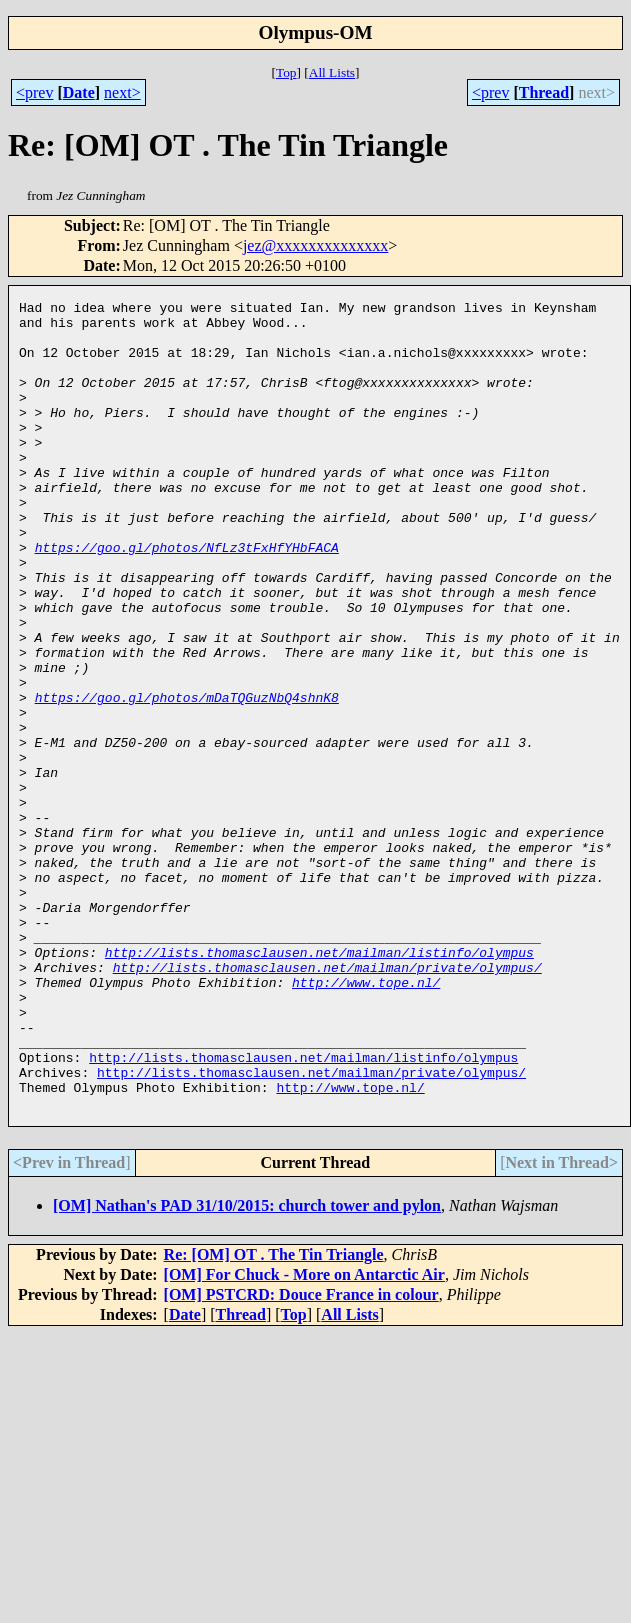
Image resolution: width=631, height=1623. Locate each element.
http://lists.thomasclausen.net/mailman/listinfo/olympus (319, 1084)
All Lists (332, 72)
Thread (544, 92)
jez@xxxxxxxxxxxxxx (315, 245)
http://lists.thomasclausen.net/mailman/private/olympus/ (327, 1102)
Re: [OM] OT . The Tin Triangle (274, 1416)
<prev (34, 92)
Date (79, 92)
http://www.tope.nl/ (366, 1120)
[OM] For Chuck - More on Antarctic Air (304, 1436)
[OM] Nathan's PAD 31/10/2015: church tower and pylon (247, 1367)
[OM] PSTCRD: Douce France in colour (301, 1456)
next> (122, 92)
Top (286, 72)
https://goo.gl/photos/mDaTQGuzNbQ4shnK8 (187, 778)
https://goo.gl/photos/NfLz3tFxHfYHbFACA (187, 598)
